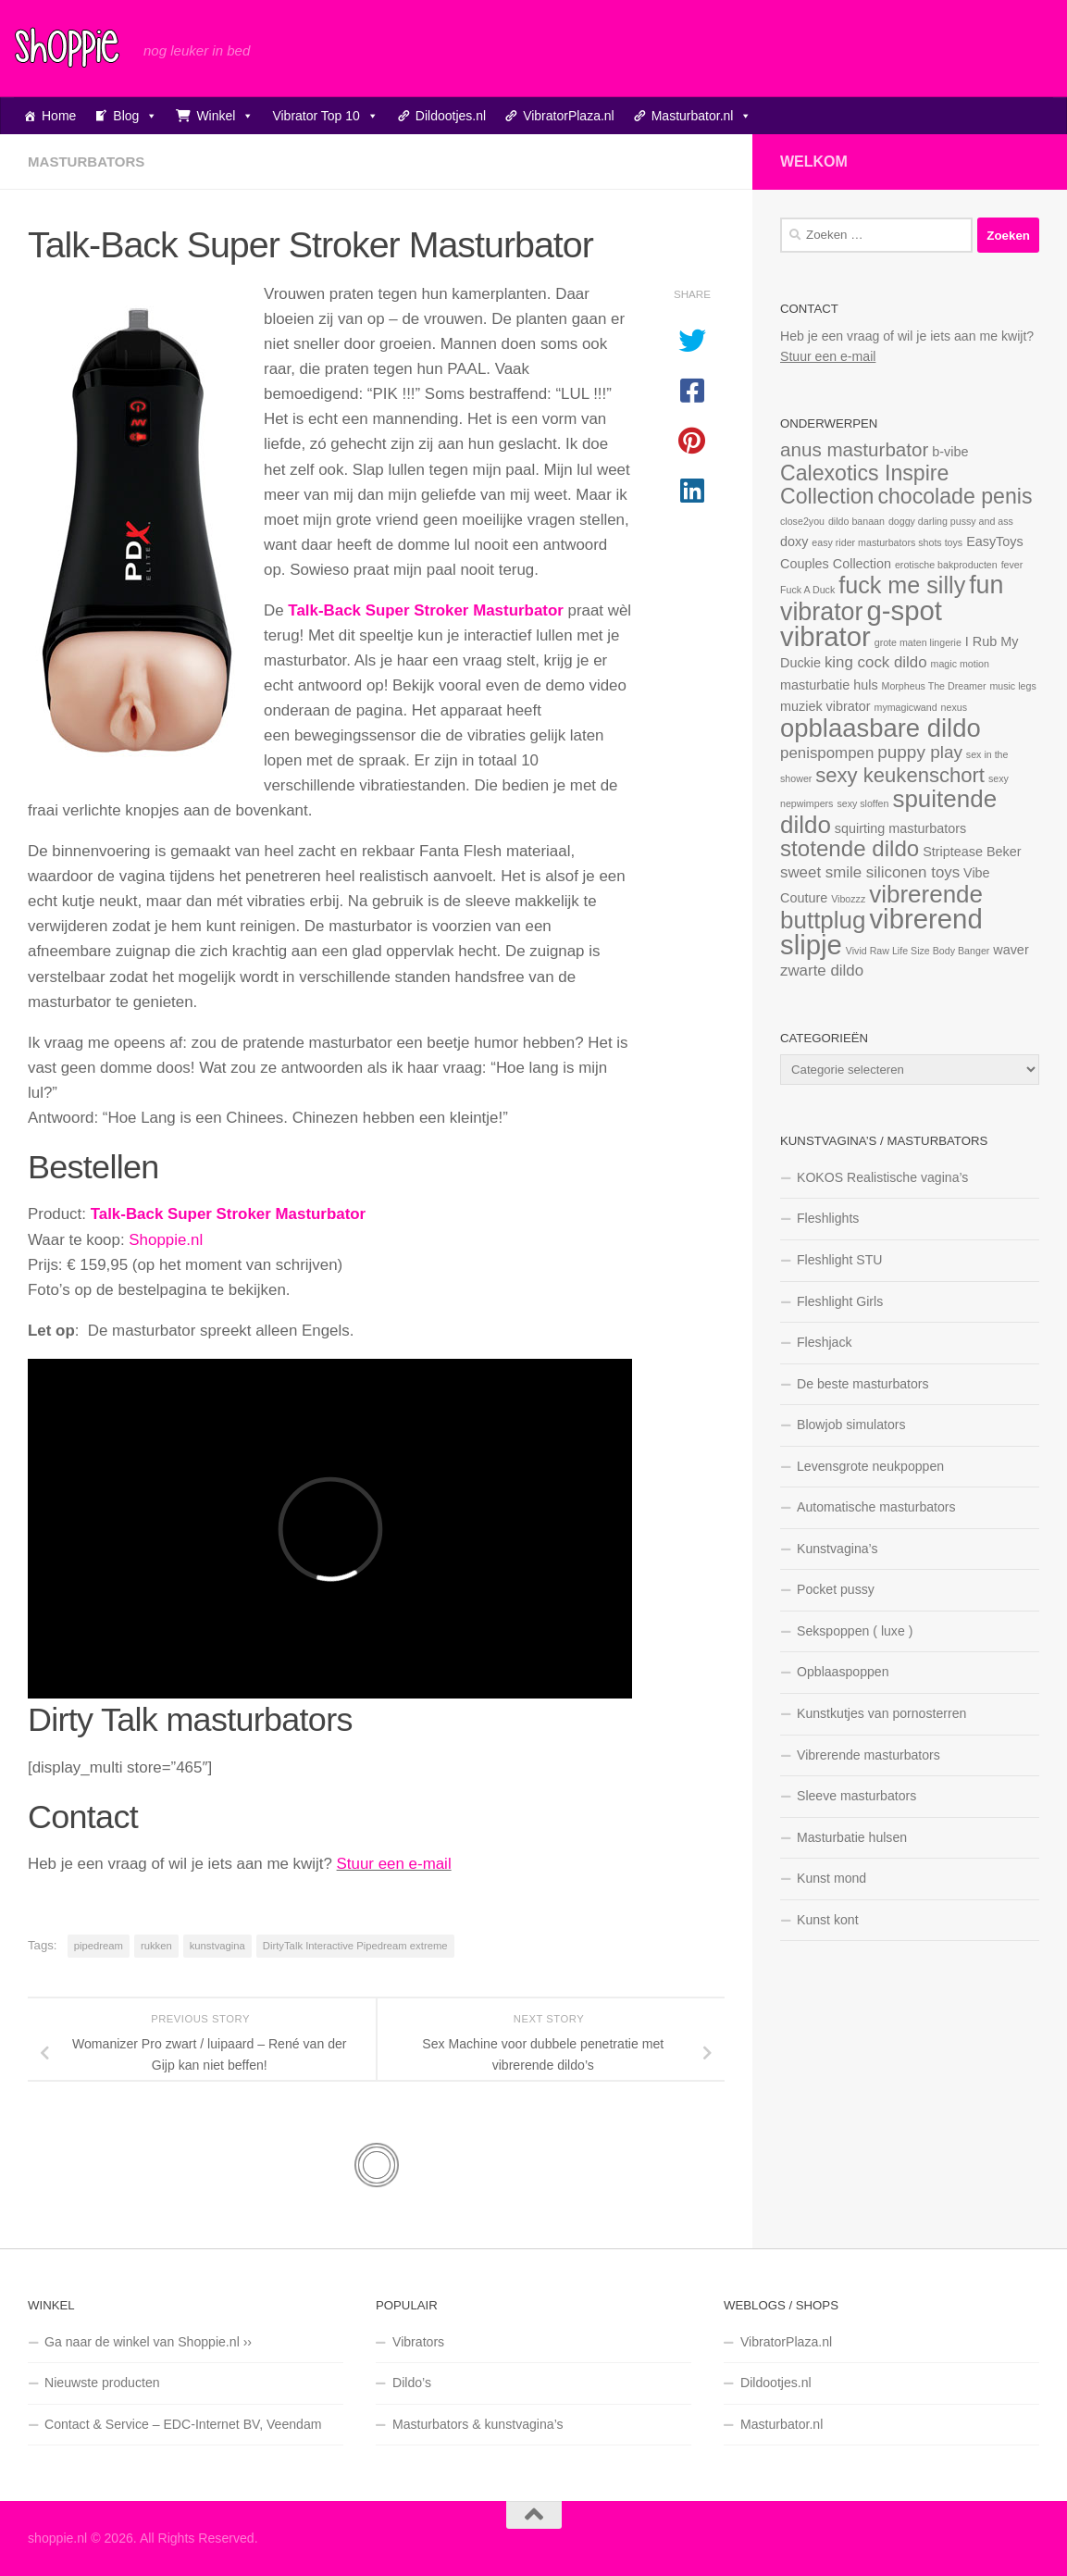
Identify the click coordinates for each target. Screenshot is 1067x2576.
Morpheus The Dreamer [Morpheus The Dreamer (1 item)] (934, 685)
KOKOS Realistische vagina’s (882, 1177)
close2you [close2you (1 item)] (802, 521)
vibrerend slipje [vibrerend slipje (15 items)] (881, 931)
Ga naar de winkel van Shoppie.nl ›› (148, 2341)
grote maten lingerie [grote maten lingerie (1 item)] (918, 642)
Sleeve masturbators (856, 1795)
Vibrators (418, 2341)
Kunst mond (831, 1878)
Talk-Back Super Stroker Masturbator (228, 1214)
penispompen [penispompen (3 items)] (827, 753)
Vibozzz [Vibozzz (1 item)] (848, 898)
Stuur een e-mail (394, 1864)
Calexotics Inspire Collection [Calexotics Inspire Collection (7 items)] (864, 485)
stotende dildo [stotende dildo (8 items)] (849, 848)
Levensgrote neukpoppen (870, 1466)
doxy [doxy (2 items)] (794, 541)
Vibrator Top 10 (325, 115)
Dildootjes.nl (451, 115)
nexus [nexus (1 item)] (954, 707)
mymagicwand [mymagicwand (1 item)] (906, 707)
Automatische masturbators (876, 1507)
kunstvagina (217, 1945)
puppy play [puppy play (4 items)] (919, 752)
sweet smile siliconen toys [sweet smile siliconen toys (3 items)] (870, 872)
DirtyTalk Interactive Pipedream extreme (355, 1945)
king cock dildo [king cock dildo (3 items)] (876, 662)
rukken (156, 1945)
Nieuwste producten (102, 2382)
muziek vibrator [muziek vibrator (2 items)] (825, 706)
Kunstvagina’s (837, 1548)
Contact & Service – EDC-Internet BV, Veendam (183, 2424)
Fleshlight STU (839, 1259)
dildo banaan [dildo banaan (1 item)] (856, 521)
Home (59, 115)
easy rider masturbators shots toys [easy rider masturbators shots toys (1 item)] (887, 542)
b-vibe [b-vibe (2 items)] (950, 451)
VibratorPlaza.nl (568, 115)
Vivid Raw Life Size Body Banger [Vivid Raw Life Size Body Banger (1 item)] (918, 950)
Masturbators (86, 161)
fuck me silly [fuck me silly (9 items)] (901, 585)
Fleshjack (824, 1342)
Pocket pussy (836, 1589)
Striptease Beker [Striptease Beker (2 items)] (972, 851)
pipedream (98, 1945)
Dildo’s (411, 2382)
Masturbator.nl (701, 115)
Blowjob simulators (851, 1424)
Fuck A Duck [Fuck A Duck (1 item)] (807, 589)
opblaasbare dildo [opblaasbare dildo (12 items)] (880, 728)
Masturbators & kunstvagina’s (478, 2424)
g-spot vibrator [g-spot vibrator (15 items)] (861, 623)
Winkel (225, 115)
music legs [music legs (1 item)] (1012, 685)
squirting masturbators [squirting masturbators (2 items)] (900, 828)
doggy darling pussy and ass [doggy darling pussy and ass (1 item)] (950, 521)
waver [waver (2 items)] (1010, 949)
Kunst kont (828, 1919)
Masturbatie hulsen (852, 1837)
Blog (135, 115)
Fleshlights (828, 1218)
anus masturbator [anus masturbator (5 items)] (854, 449)
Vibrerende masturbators (868, 1755)
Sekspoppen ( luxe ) (854, 1631)
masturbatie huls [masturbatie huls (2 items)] (829, 685)
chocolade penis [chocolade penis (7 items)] (954, 496)
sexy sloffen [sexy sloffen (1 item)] (862, 803)
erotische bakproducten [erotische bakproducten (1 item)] (946, 564)
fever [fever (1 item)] (1012, 564)
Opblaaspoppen (843, 1671)
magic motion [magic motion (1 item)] (960, 663)
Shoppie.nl (166, 1240)
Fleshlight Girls (840, 1301)
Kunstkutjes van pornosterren (881, 1713)
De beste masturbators (863, 1383)
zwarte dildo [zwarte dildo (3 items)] (821, 970)
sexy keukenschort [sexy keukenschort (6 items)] (900, 775)
